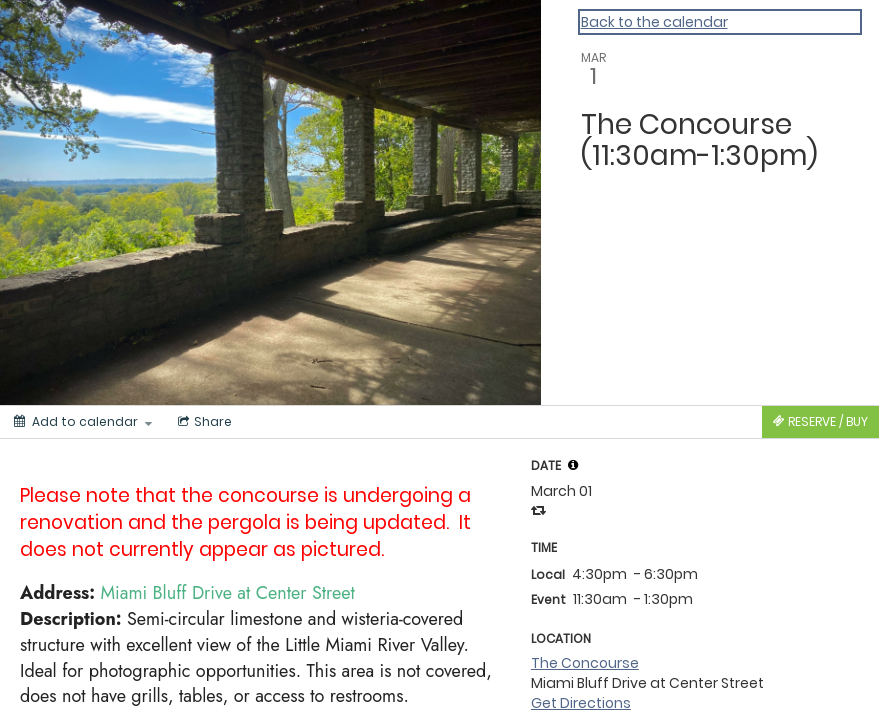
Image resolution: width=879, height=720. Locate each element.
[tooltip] (573, 465)
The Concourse (585, 663)
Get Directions (581, 703)
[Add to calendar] (83, 422)
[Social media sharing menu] (203, 422)
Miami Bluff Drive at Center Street (228, 593)
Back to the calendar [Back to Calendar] (654, 22)
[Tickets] (820, 422)
